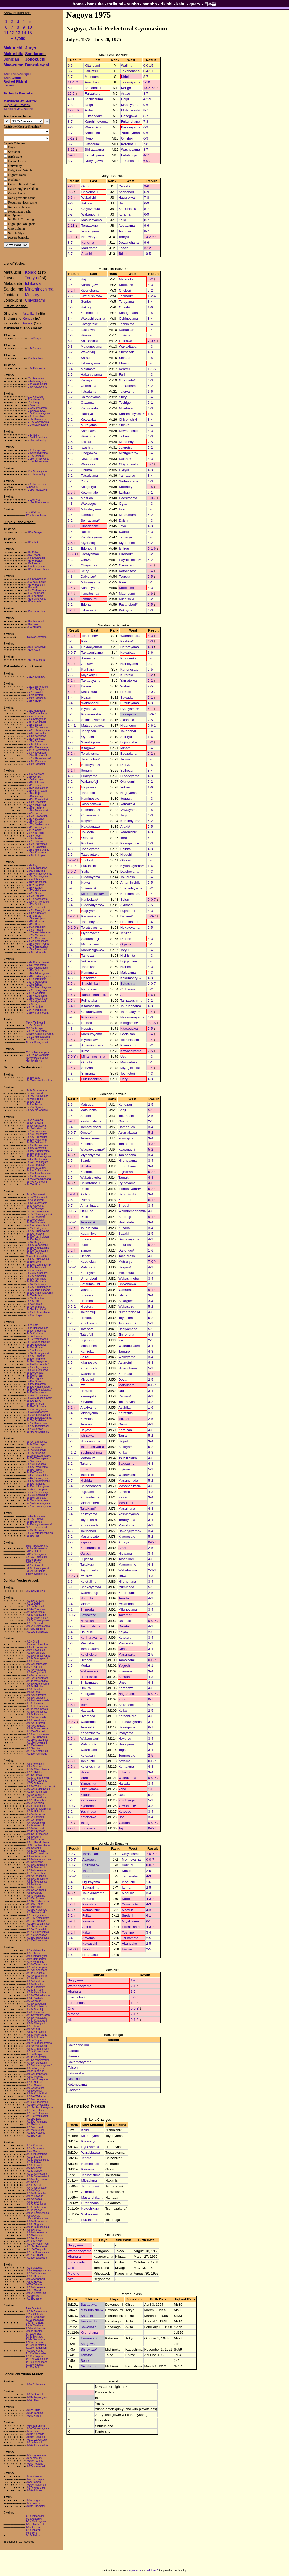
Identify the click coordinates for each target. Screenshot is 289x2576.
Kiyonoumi (127, 543)
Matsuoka (126, 279)
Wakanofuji (89, 782)
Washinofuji (89, 1593)
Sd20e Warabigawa (37, 1458)
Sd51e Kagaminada (37, 1527)
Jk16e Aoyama (34, 2463)
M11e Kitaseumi (36, 419)
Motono (73, 2014)
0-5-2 (72, 1306)
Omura (85, 1688)
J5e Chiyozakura (36, 579)
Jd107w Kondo (34, 2350)
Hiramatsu (90, 1955)
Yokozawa (88, 961)
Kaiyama (87, 821)
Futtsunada (76, 2003)
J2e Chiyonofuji (36, 558)
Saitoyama (126, 1447)
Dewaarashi (90, 459)
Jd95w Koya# (34, 2229)
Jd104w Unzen (34, 1904)
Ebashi (124, 363)
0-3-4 (72, 346)
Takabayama (90, 681)
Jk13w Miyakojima (36, 2397)
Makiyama (128, 972)
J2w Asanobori (35, 621)
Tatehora (87, 1329)
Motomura (88, 1458)
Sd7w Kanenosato (36, 1441)
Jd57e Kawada (34, 2196)
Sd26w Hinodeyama (37, 1231)
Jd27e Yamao (34, 1666)
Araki (122, 1548)
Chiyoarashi (90, 815)
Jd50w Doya (33, 2190)
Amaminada (89, 1205)
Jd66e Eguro (33, 2201)
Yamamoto (130, 1904)
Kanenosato (129, 669)
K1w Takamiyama (37, 471)
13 (18, 33)
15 (29, 33)
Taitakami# (88, 1508)
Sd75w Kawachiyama (38, 1506)
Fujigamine (128, 961)
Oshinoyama (128, 318)
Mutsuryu (33, 295)
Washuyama (130, 149)
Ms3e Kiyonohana (36, 713)
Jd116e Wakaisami (37, 2116)
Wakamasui (89, 1671)
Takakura (87, 1565)
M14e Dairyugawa (37, 424)
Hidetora (86, 1306)
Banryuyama (130, 127)
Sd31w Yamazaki (36, 1148)
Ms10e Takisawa (35, 782)
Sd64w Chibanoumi (37, 1170)
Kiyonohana (90, 290)
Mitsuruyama (90, 582)
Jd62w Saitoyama (36, 1695)
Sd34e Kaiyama (35, 1242)
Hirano (86, 335)
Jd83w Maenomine (37, 1878)
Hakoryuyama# (129, 1531)
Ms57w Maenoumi (36, 1009)
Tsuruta (124, 576)
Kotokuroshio (90, 1548)
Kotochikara (127, 1716)
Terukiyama (89, 753)
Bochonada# (90, 810)
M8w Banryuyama (37, 453)
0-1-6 (152, 548)
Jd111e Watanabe (36, 2353)
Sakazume (126, 1464)
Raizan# (124, 1396)
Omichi (86, 1062)
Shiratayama (94, 149)
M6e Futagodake (36, 450)
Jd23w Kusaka (34, 1984)
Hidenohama (128, 1368)
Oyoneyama (90, 933)
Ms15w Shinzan (35, 970)
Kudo (126, 1899)
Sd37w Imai (33, 1101)
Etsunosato (126, 1245)
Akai (71, 2020)
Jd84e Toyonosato (36, 1881)
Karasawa (125, 1688)
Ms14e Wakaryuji (36, 722)
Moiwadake (128, 1062)
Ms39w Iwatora (34, 695)
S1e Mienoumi (35, 399)
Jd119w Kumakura (36, 1926)
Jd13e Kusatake (35, 1973)
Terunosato (126, 1755)
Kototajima (88, 1581)
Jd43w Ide (32, 2182)
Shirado (86, 1239)
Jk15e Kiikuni (33, 2415)
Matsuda (86, 1104)
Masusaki (125, 1643)
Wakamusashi (129, 1346)
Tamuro (124, 1351)
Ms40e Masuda (35, 921)
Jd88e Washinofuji (36, 1720)
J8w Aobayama (36, 566)
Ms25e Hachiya (35, 807)
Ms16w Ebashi (34, 887)
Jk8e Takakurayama (37, 2428)
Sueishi (127, 1915)
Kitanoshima (90, 1006)
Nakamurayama (132, 1017)
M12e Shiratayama (38, 502)
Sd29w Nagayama (36, 1361)
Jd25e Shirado (34, 1989)
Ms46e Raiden (34, 929)
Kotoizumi (126, 588)
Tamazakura (89, 1649)
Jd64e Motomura (35, 1850)
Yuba (85, 481)
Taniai (122, 1435)
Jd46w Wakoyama (36, 2017)
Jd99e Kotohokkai (36, 2093)
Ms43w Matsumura (37, 747)
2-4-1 (72, 725)
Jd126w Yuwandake (37, 1937)
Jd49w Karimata (35, 1612)
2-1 (133, 1986)
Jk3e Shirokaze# (35, 2524)
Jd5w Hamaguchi (36, 1959)
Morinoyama (131, 1859)
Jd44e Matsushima (37, 1681)
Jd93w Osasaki (34, 2342)
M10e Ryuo (33, 499)
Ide (120, 1340)
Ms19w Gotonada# (37, 799)
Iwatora (124, 492)
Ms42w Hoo (33, 924)
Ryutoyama (126, 1183)
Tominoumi (89, 599)
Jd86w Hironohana (36, 2074)
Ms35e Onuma (34, 741)
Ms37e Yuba (33, 915)
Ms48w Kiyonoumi (36, 752)
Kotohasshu (89, 1323)
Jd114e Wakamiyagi (37, 2243)
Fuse (84, 1245)
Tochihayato (90, 922)
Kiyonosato (126, 1536)
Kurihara (87, 669)
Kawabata (127, 652)
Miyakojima (130, 1921)
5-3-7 (72, 220)
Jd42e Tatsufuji (34, 2009)
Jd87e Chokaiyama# (37, 1620)
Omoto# (86, 1132)
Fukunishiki (89, 866)
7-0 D (72, 871)
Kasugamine (129, 843)
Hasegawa (129, 116)
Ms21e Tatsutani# (36, 979)
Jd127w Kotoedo (35, 2132)
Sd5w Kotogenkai (36, 1330)
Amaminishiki (130, 883)
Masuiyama (130, 105)
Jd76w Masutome (36, 1870)
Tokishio (125, 335)
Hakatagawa (90, 826)
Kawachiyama (131, 1051)
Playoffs (18, 38)
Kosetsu (87, 1028)
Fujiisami (87, 1492)
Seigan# (124, 1267)
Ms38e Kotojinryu (36, 918)
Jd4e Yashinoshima (37, 1644)
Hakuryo (87, 307)
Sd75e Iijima (33, 1184)
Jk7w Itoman (33, 2482)
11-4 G (73, 82)
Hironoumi (126, 554)
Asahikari (125, 1407)
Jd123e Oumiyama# (37, 1932)
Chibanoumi (129, 989)
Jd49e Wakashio (35, 1825)
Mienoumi (92, 77)
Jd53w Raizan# (35, 1828)
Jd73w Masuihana (36, 1864)
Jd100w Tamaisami (36, 2345)
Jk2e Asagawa (34, 2518)
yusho (133, 4)
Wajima (126, 65)
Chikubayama (91, 1012)
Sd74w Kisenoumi (36, 1181)
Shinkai (126, 849)
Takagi (85, 1823)
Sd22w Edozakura (36, 1136)
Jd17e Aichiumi (34, 1783)
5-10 (146, 82)
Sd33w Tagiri (33, 1239)
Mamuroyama (91, 1034)
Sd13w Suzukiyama (37, 1211)
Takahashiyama (92, 1447)
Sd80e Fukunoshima (38, 1312)
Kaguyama (89, 911)
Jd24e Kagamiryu (36, 1987)
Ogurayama (91, 1882)
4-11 (71, 99)
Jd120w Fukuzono (36, 2121)
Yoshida (86, 1290)
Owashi (124, 186)
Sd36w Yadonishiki (37, 1245)
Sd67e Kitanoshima (37, 1412)
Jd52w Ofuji (33, 2029)
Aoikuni (127, 1865)
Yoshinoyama (128, 1514)
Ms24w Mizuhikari (36, 804)
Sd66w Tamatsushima (38, 1173)
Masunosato (89, 1536)
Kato (84, 641)
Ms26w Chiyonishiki (37, 901)
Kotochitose (128, 571)
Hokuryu (124, 1738)
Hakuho (86, 1391)
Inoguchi (128, 1882)
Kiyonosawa (90, 1040)
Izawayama (128, 810)
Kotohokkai (88, 1654)
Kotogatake (89, 324)
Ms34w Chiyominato (37, 1055)
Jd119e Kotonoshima (38, 2252)
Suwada (126, 697)
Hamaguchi (126, 1127)
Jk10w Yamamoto (36, 2436)
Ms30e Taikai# (34, 984)
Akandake (129, 1944)
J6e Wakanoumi (36, 584)
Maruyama (89, 248)
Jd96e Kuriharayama (38, 1626)
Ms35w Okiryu (34, 821)
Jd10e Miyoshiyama (37, 1769)
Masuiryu (129, 1893)
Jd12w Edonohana (36, 1970)
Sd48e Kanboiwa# (36, 1159)
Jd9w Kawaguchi (35, 1650)
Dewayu (87, 686)
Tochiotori (127, 1073)
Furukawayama (130, 1722)
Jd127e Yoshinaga (36, 1753)
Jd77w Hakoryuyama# (39, 2065)
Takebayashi (127, 1402)
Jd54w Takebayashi (37, 1834)
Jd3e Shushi (33, 1953)
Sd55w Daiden (34, 1270)
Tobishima (126, 324)
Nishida (86, 1480)
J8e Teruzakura (36, 659)
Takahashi (126, 1116)
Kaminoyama (130, 821)
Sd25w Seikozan (35, 1356)
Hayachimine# (129, 560)
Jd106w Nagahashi (36, 2347)
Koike (122, 1710)
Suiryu (124, 397)
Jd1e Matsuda (34, 2267)
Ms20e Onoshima (36, 802)
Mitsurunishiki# (92, 894)
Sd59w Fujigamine (36, 1409)
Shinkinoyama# (92, 720)
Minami (125, 748)
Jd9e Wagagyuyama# (38, 2270)
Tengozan (88, 731)
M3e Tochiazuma (36, 484)
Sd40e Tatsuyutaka (37, 1475)
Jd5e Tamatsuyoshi (37, 1956)
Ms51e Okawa (34, 841)
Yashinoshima (91, 1121)
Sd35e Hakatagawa (37, 1370)
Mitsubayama (91, 509)
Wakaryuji (88, 352)
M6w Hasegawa (36, 410)
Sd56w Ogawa (34, 1107)
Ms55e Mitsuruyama (37, 849)
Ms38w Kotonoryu (36, 995)
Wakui (125, 686)
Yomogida (125, 1138)
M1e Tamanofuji (36, 474)
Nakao (85, 1772)
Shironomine (127, 1705)
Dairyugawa (94, 161)
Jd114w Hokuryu (35, 2110)
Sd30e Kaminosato (37, 1145)
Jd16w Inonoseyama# (38, 1655)
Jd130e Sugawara (36, 2257)
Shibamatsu (89, 1682)
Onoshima (88, 386)
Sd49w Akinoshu (35, 1483)
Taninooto (125, 1144)
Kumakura (126, 1767)
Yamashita (88, 1783)
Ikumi (84, 1705)
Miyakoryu (89, 675)
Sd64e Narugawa (36, 1167)
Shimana (88, 1073)
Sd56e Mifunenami (36, 1273)
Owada (85, 1553)
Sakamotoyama (80, 2062)
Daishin (124, 520)
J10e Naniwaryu (36, 647)
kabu (181, 4)
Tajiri (121, 1828)
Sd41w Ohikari (34, 1381)
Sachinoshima (91, 1452)
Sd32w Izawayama (37, 1467)
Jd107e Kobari (34, 2238)
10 (29, 27)
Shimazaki (126, 352)
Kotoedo (124, 1811)
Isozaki (123, 1419)
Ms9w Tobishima (35, 879)
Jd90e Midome (34, 2076)
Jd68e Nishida (34, 2331)
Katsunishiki (128, 209)
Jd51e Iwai (32, 2026)
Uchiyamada (127, 1329)
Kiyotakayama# (132, 866)
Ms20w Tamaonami (37, 727)
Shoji (122, 1110)
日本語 (210, 4)
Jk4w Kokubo (33, 2476)
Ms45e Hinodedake (37, 1039)
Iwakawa (87, 1576)
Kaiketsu (91, 71)
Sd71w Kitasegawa (37, 1500)
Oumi (122, 1424)
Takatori (88, 1871)
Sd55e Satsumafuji (37, 1492)
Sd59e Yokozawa (36, 1406)
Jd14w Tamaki (34, 1775)
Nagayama (128, 793)
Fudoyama (89, 776)
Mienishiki (87, 1643)
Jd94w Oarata (34, 1892)
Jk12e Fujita (33, 2410)
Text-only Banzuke (18, 93)
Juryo (30, 48)
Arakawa (87, 664)
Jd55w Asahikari (35, 2279)
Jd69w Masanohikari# (38, 1859)
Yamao (85, 1250)
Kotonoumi (126, 1593)
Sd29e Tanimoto (35, 1358)
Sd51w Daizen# (34, 1565)
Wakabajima (127, 1570)
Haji (84, 279)
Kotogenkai (128, 658)
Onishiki (127, 138)
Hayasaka (88, 787)
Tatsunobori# (90, 759)
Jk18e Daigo (33, 2535)
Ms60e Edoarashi (36, 952)
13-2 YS (149, 88)
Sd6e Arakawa (34, 1120)
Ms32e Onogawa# (36, 990)
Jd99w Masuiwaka (36, 2232)
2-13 (71, 226)
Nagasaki (87, 1710)
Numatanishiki (129, 1312)
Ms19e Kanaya (34, 796)
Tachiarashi (126, 1256)
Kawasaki (89, 1944)
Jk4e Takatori (33, 2530)
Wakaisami (88, 1750)
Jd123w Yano (34, 2298)
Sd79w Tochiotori (36, 1309)
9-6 (70, 65)
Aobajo (28, 323)
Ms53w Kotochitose (37, 941)
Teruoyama (126, 1520)
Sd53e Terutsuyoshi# (37, 1568)
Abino (86, 1927)
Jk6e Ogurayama (36, 2455)
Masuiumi (125, 1503)
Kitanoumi (92, 65)
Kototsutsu (126, 1413)
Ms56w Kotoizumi (36, 852)
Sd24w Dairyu (34, 1461)
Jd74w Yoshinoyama (37, 2060)
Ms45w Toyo (33, 835)
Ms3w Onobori (34, 716)
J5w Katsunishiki (36, 581)
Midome (86, 1604)
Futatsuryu (129, 155)
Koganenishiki (91, 714)
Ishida (123, 1295)
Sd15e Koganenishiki (38, 1342)
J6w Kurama (34, 627)
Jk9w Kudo (32, 2431)
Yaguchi (124, 1666)
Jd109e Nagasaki (36, 1912)
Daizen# (126, 916)
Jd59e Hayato (34, 2281)
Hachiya (87, 414)
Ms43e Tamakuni (35, 927)
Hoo (122, 509)
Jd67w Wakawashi (36, 2045)
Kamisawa (88, 431)
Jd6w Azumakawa (36, 1647)
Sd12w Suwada (35, 1093)
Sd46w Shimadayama (38, 1156)
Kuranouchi (88, 1368)
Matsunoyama (91, 346)
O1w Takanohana (36, 515)
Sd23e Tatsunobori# (37, 1225)
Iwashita (87, 447)
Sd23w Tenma (34, 1350)
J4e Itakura (33, 563)
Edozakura (128, 753)
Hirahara (74, 1991)
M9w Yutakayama (37, 386)
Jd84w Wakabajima (37, 2218)
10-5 (71, 93)
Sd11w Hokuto (34, 1551)
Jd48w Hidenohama (37, 1683)
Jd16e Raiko (33, 2162)
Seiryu (86, 571)
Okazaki (86, 1660)
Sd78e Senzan (34, 1429)
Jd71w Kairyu (34, 2054)
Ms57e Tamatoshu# (37, 946)
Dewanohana (129, 242)
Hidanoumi (128, 725)
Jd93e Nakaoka (35, 2082)
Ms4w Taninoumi (35, 1022)
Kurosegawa (90, 285)
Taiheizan (88, 955)
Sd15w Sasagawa (36, 1554)
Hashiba (86, 1301)
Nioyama (125, 1553)
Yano (122, 1789)
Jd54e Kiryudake (35, 1831)
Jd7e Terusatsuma (36, 2154)
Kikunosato (88, 1363)
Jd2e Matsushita (35, 1950)
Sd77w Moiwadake (37, 1110)
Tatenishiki (88, 1475)
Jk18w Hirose (34, 2490)
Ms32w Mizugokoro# (38, 910)
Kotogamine (89, 1694)
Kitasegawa (129, 1028)
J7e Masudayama (37, 637)
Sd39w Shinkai (34, 1253)
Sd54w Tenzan (34, 1104)
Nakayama (126, 1744)
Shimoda (87, 1609)
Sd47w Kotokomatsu (38, 1386)
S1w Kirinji (33, 402)
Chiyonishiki (128, 419)
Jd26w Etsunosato (36, 1664)
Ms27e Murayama (36, 981)
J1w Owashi (34, 555)
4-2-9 (147, 99)
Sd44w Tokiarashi (36, 1384)
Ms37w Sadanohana (37, 824)
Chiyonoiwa (127, 1284)
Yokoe (125, 787)
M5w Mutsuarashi (37, 408)
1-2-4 (152, 296)
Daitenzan (88, 978)
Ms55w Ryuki (33, 700)
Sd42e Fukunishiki (36, 1256)
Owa (121, 1795)
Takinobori (88, 1531)
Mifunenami (90, 944)
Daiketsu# (88, 576)
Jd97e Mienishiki (35, 1895)
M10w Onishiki (35, 455)
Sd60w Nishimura (36, 1278)
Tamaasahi (90, 1854)
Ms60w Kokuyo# (35, 855)
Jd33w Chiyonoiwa (36, 2179)
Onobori (125, 290)
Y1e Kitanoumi (35, 378)
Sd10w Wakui (34, 1447)
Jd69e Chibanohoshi (37, 2048)
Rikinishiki (126, 599)
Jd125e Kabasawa (36, 1935)
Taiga (89, 105)
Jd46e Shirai (33, 2184)
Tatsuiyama (89, 475)
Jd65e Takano (34, 2284)
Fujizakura (92, 93)
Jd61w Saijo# (33, 2040)
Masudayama (91, 220)
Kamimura (89, 972)
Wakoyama (126, 1357)
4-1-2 (72, 866)
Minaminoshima (39, 289)
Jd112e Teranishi (35, 1921)
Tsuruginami (89, 1228)
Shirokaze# (90, 1865)
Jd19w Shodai (34, 1978)
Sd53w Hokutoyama (37, 1486)
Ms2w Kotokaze (35, 774)
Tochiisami (126, 231)
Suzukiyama (129, 703)
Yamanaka (126, 1290)
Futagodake (94, 116)
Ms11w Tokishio (35, 884)
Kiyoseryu (88, 709)
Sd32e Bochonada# (37, 1364)
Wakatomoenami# (132, 1211)
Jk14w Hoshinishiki (37, 2445)
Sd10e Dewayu (35, 1208)
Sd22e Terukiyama (36, 1134)
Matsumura (127, 515)
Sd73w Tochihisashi (37, 1426)
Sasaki (123, 1233)
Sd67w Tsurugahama (38, 1290)
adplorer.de (135, 2570)
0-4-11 (148, 71)
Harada (124, 1783)
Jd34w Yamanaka (36, 1609)
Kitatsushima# (91, 296)
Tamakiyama (94, 155)
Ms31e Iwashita (35, 692)
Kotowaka (88, 419)
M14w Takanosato (37, 461)
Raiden (86, 532)
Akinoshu (127, 905)
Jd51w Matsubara (36, 2328)
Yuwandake (127, 1806)
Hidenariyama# (92, 905)
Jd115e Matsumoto (37, 1739)
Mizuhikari (126, 408)
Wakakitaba (127, 346)
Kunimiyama (90, 588)
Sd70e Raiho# (34, 1295)
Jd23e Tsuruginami (37, 1658)
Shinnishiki (89, 888)
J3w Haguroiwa (36, 611)
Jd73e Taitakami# (36, 2207)
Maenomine (127, 1565)
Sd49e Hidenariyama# (39, 1389)
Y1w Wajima (33, 512)
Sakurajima (90, 1887)
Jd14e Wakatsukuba (37, 2159)
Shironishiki (89, 341)
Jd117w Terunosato (37, 2246)
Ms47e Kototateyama (38, 932)
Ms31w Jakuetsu (35, 738)
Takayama (126, 391)
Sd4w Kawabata (35, 1516)
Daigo (86, 1949)
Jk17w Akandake (35, 2487)
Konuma (87, 242)
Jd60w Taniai (33, 1692)
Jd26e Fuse (33, 1661)
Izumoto (86, 1200)
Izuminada (126, 1587)
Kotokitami (88, 1144)
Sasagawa (128, 714)
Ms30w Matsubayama (38, 987)
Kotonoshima (90, 1767)
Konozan (125, 1104)
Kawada (86, 1419)
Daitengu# (126, 1250)
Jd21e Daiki (33, 1603)
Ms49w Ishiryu (34, 1060)
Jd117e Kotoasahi (36, 1742)
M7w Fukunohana (37, 437)
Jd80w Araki (33, 2215)
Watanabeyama (80, 1986)
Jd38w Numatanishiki (38, 1808)
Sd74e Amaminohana (38, 1179)
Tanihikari (88, 967)
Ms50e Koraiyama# (37, 1042)
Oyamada (87, 1716)
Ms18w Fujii (33, 793)
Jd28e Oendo (34, 2170)
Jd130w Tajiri (33, 2367)
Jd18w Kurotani (35, 1600)
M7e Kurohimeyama (38, 413)
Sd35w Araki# (34, 1469)
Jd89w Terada (34, 1887)
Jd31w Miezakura (36, 1797)
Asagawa (89, 1859)
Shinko (124, 425)
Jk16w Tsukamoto (36, 2484)
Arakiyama (88, 1407)
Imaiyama (125, 1733)
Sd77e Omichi (34, 1304)
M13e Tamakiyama (38, 458)
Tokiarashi (128, 877)
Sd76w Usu (32, 1301)
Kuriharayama (91, 1637)
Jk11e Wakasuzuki (36, 2439)
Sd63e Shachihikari (37, 1495)
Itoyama (124, 1761)
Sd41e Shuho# (34, 1559)
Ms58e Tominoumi (36, 949)
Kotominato (89, 492)
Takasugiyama (92, 652)
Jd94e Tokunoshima (37, 2227)
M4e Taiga (33, 434)
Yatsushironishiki (93, 995)
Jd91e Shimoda (35, 1623)
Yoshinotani (89, 313)
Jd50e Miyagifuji (35, 2023)
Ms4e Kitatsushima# (37, 962)
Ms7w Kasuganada (37, 967)
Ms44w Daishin (35, 832)
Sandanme (35, 54)
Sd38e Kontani (34, 1375)
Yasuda (124, 1823)
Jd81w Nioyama (35, 2068)
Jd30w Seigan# (35, 1794)
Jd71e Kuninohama (37, 2051)
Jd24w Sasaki (34, 2168)
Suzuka (124, 1677)
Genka (123, 1649)
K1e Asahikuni (35, 358)
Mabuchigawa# (92, 950)
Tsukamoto (130, 1938)
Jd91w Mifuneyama (37, 2079)
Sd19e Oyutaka (35, 1219)
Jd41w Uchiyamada (37, 1678)
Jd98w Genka (34, 2090)
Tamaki (123, 1177)
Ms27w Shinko (34, 904)
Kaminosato (90, 798)
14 (23, 33)
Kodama (74, 2090)
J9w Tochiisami (35, 593)
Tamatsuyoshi (90, 1127)
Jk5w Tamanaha (35, 2425)
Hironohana (127, 1581)
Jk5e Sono (31, 2532)
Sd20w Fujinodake (36, 1131)
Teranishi (87, 1727)
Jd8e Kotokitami (35, 1763)
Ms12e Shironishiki (37, 686)
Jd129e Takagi (34, 2255)
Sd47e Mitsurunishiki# (38, 1264)
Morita (85, 1666)
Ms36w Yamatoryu (36, 913)
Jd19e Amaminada (36, 2311)
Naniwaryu (89, 237)
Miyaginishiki (130, 1068)
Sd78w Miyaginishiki (37, 1431)
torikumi (115, 4)
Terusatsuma (90, 1138)
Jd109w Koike (34, 2241)
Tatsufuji (86, 1334)
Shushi (85, 1116)
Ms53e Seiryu (34, 1004)
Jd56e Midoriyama (36, 2034)
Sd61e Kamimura (36, 1530)
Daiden (125, 939)
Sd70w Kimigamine (36, 1573)
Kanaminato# (90, 1733)
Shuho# (87, 860)
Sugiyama (75, 1980)
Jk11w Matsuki (34, 2442)
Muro (84, 1778)
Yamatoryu (127, 475)
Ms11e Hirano (34, 785)
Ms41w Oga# (33, 830)
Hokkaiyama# (91, 647)
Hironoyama (127, 1161)
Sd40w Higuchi (34, 1378)
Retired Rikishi (15, 81)
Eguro (85, 1469)
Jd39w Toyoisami (36, 1672)
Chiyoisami (35, 300)
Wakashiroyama (93, 318)
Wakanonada (130, 636)
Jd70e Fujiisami (35, 1703)
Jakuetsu (125, 447)
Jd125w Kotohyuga (37, 1751)
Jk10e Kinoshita (35, 2434)
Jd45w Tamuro (34, 1820)
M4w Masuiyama (36, 381)
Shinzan (125, 358)
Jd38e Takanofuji (35, 1805)
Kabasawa (88, 1800)
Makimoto (88, 369)
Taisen (73, 2067)
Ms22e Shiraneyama (38, 730)
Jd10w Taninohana (36, 1964)
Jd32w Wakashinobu (38, 1995)
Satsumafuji (90, 939)
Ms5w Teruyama (35, 870)
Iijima (85, 1051)
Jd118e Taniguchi (36, 2249)
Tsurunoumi (127, 1323)
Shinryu (126, 737)
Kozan (123, 248)
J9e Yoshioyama (36, 590)
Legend (9, 85)
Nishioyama (129, 664)
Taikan (124, 436)
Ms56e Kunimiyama (37, 943)
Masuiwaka (126, 1654)
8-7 (70, 71)
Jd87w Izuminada (36, 1717)
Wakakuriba (127, 1778)
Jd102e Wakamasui (37, 2096)
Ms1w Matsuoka (35, 710)
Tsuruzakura (127, 1458)
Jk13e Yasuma (34, 2412)
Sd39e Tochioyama (37, 1250)
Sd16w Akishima (35, 1452)
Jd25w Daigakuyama (38, 1789)
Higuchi (126, 854)
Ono (71, 2008)
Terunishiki (88, 1222)
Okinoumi (127, 782)
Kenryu (124, 369)
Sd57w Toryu (33, 1400)
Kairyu (123, 1497)
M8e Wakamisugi (37, 384)
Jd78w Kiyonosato (36, 1711)
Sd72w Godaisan (36, 1420)
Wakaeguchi (90, 504)
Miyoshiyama (90, 1155)
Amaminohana (92, 1045)
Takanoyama (90, 363)
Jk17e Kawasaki (35, 2466)
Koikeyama (88, 1514)
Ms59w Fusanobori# (37, 1012)
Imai (123, 838)
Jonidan (11, 59)
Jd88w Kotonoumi (36, 2221)
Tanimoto (88, 793)
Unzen (123, 1682)
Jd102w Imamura (36, 2099)
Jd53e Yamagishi (36, 2031)
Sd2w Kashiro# (34, 1200)
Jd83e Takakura (35, 2071)
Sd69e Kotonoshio (36, 1176)
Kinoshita (89, 1904)
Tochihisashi (129, 1040)
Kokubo (127, 1871)
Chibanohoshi (90, 1486)
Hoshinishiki (131, 1927)
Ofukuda (86, 1211)
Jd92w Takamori (35, 1723)
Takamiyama (130, 82)
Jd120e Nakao (34, 1745)
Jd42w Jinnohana (36, 1814)
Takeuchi (74, 2051)
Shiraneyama (91, 397)
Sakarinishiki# (78, 2045)
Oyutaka (87, 737)
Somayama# (90, 520)
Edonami (87, 605)
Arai (123, 995)
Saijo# (123, 1441)
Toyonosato (89, 1570)
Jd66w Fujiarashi (35, 1697)
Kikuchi (85, 1795)
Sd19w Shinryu (34, 1519)
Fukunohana (130, 121)
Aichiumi (86, 1194)
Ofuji (121, 1391)
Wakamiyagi (89, 1738)
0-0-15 (148, 65)
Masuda (87, 498)
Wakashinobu (128, 1278)
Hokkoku (87, 1318)
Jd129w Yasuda (34, 2364)
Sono (86, 1876)
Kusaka (124, 1228)
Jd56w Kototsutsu (36, 2193)
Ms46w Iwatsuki (35, 838)
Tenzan (125, 933)
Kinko (122, 1452)
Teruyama (126, 302)
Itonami (86, 770)
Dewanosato (128, 431)
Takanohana (130, 71)
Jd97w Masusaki (35, 1725)
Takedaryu (128, 731)
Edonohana (127, 1166)
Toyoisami (125, 1318)
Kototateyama (91, 537)
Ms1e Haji (31, 865)
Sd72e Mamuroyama (38, 1503)
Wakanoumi (90, 214)
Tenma (125, 759)
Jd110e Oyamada (36, 1915)
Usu (123, 1056)
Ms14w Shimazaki (36, 790)
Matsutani (87, 1267)
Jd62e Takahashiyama (39, 2043)
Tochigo (125, 403)
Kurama (125, 214)
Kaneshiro (92, 133)
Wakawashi (127, 1475)
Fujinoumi (127, 911)
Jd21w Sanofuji (35, 1606)
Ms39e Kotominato (36, 998)
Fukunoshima (91, 1079)
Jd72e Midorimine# (37, 1617)
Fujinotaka (89, 1000)
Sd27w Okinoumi (36, 1142)
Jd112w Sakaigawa (37, 1631)
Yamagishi (88, 1396)
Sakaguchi (126, 1301)
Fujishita (86, 1559)
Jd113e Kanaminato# (38, 1923)
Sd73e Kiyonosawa (37, 1423)
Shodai (123, 1205)
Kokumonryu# (130, 978)
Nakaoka (87, 1621)
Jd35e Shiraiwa (35, 1803)
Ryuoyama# (129, 709)
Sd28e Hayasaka (36, 1464)
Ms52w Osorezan (36, 938)
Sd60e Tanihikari (35, 1165)
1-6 (150, 307)
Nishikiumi (75, 2079)
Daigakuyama (128, 1239)
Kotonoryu (126, 487)
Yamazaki (127, 804)
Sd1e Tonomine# (35, 1194)
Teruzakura (89, 226)
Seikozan (127, 770)
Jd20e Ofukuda (34, 2314)
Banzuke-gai (37, 65)
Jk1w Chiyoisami (35, 2384)
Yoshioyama (90, 231)
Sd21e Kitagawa (35, 1222)
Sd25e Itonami (34, 1098)
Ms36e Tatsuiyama (36, 744)
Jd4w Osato (33, 2151)
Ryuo (89, 138)
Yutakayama (130, 133)
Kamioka (87, 1351)
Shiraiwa (86, 1295)
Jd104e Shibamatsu (37, 1901)
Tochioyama (90, 849)
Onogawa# (89, 453)
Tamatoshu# (90, 593)
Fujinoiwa (125, 1172)
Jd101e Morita (34, 2235)
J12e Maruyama (36, 598)
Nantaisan (126, 330)
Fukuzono (125, 1772)
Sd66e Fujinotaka (36, 1497)
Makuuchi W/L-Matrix (20, 101)
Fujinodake (128, 742)
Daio (122, 203)
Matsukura (89, 692)
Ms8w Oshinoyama (37, 876)
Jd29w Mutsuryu (35, 1590)
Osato (123, 1121)
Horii (121, 1817)
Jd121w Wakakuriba (37, 2359)
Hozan (86, 697)
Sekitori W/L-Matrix (19, 109)
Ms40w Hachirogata (37, 1057)
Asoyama (88, 658)
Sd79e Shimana (35, 1306)
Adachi (86, 254)
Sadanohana (128, 481)
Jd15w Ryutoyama (36, 1780)
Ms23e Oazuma (35, 896)
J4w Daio (32, 624)
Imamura (125, 1671)
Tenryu (31, 278)
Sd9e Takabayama (36, 1090)
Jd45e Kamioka (35, 1817)
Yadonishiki (128, 832)
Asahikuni (30, 313)
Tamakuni (88, 515)
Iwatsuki (125, 532)
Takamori (125, 1615)
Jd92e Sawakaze (35, 2339)
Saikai (85, 358)
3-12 (71, 138)
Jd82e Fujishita (34, 1714)
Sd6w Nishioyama (36, 1548)
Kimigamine (129, 1023)
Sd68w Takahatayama (38, 1417)
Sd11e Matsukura (36, 1128)
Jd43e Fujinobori (35, 2012)
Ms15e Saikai (34, 724)
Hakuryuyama (91, 374)
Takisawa (88, 330)
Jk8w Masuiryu (34, 2458)
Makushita (13, 54)
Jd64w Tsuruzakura (37, 1853)
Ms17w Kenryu (34, 1028)
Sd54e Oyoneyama (37, 1489)
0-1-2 (135, 2020)
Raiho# (86, 1023)
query (194, 4)
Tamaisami (126, 1660)
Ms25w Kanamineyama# (40, 1033)
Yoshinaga (88, 1811)
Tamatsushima (131, 1000)
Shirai (84, 1357)
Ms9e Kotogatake (36, 719)
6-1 (70, 341)
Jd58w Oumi (33, 1836)
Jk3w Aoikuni (33, 2527)
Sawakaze (88, 1615)
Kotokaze (126, 285)
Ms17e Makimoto (36, 890)
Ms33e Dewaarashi (37, 816)
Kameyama (88, 1273)
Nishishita (127, 955)
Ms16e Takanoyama (37, 973)
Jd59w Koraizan (35, 1839)
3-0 (133, 1997)
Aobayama (127, 226)
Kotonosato (89, 408)
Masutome (126, 1525)
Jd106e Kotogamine (37, 2104)
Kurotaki (126, 675)
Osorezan (126, 565)
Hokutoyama (130, 927)
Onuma (86, 470)
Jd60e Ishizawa (35, 2037)
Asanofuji (125, 1363)
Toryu (124, 950)
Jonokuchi (35, 59)
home (78, 4)
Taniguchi (87, 1761)
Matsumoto (88, 1744)
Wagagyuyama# (92, 1149)
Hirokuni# (88, 436)
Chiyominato (128, 464)
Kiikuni (87, 1932)
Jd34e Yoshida (34, 1998)
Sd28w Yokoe (34, 1521)
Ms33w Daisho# (35, 818)
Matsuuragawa (92, 725)
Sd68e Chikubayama (38, 1414)
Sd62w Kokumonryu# (38, 1287)
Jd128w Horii (33, 2135)
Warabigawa (90, 742)
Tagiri (124, 815)
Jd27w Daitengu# (36, 2273)
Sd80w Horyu (34, 1315)
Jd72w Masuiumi (35, 2287)
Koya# (123, 1632)
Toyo (122, 526)
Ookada (87, 838)
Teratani (86, 1424)
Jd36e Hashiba (34, 2276)
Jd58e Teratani (34, 1689)
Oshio (85, 186)
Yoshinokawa (91, 804)
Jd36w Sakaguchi (36, 2003)
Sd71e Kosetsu (35, 1298)
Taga (122, 1750)
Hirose (127, 1949)
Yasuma (88, 1921)
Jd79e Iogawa (34, 2210)
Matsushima (89, 1346)
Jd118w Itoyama (35, 2356)
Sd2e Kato (32, 1325)
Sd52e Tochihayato (37, 1162)
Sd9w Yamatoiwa (36, 1125)
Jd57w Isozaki (34, 2199)
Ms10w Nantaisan (36, 882)
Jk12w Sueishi (34, 2394)
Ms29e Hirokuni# (35, 907)
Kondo (123, 1699)
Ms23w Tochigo (35, 689)
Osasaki (124, 1621)
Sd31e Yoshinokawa (37, 1236)
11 (6, 33)
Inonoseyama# (129, 1189)
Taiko (123, 254)
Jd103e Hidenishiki (37, 2102)
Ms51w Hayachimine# (38, 758)
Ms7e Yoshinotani (36, 965)
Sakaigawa (126, 1727)
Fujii (122, 374)
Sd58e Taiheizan (35, 1403)
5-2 (150, 279)
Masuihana (126, 1508)
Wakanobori (90, 703)
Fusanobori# (128, 605)
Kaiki (122, 220)
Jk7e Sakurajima (35, 2479)
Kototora (124, 1637)
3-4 (70, 279)
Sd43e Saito (33, 1077)
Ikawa (122, 1576)
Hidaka (85, 1166)
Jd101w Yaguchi (35, 1628)
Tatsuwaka (76, 2073)
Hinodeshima (90, 1441)
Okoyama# (89, 565)
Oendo (85, 1256)
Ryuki (123, 582)
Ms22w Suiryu (34, 893)
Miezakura (126, 1273)
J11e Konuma (35, 596)
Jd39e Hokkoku (35, 1811)
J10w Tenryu (34, 532)
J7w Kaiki (32, 587)
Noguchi (86, 1598)
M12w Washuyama (38, 422)
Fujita (86, 1915)
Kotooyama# (90, 765)
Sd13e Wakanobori (37, 1339)
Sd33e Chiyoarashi (37, 1367)
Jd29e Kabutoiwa (36, 1992)
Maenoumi (127, 593)
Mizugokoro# (128, 453)
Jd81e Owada (34, 2290)
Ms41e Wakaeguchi (37, 827)
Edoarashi (88, 610)
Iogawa (85, 1542)
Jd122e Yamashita (36, 1929)
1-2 (133, 1980)
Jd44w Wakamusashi (38, 2015)
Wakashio (87, 1374)
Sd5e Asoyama (34, 1205)
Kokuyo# (125, 610)
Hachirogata (128, 498)
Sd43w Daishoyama (37, 1259)
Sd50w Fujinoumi (36, 1267)
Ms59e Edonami (35, 764)
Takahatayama (131, 1012)
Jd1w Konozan (34, 2145)
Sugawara (88, 1828)
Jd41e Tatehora (34, 2325)
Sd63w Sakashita (35, 1571)
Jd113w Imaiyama (36, 1737)
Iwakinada (126, 1604)
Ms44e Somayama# (37, 750)
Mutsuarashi (130, 110)
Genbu (86, 302)
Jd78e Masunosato (37, 1709)
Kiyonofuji (88, 543)
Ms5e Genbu (33, 776)
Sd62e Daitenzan (36, 1284)
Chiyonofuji (89, 192)
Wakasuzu (126, 1306)
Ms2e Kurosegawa (36, 868)
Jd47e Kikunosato (36, 2187)
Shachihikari (90, 984)
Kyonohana (88, 1806)
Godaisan (127, 1034)
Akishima (127, 720)
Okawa (86, 560)
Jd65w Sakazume (36, 1856)
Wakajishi (88, 197)
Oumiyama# (89, 1789)
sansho (150, 4)
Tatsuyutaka (90, 854)
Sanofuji (124, 1217)
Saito (85, 871)
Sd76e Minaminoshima (39, 1080)
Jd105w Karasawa (36, 1909)
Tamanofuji (93, 88)
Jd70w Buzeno (34, 1862)
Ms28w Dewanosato (37, 810)
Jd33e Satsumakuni (37, 2176)
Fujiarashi (125, 1469)
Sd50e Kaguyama (36, 1392)
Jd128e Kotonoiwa (36, 1940)
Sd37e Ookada (34, 1372)
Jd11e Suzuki (34, 2156)
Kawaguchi (126, 1149)
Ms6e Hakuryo (34, 779)
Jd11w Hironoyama (37, 1967)
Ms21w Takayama (36, 1031)
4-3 (150, 285)
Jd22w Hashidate (36, 1981)
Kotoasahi (87, 1755)
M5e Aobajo (34, 348)
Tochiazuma (94, 99)
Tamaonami (127, 386)
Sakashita (127, 984)
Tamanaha (130, 1876)
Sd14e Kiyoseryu (36, 1450)
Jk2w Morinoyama (36, 2521)
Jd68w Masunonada (37, 1700)
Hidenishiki (88, 1677)
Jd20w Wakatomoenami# (40, 1786)
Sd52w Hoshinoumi (37, 1395)
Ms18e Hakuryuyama (38, 976)
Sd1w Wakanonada (37, 1197)
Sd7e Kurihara (34, 1333)
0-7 (150, 464)
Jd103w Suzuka (35, 1898)
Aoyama (88, 1938)
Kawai (85, 883)
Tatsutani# (88, 391)
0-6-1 (152, 725)
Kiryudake (87, 1402)
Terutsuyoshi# (91, 927)
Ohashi (124, 307)
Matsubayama (129, 442)
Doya (122, 1379)
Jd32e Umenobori (36, 1800)
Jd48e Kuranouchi (36, 2020)
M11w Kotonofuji (36, 440)
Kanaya (86, 380)
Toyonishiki (88, 1520)
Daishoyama (129, 871)
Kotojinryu (88, 487)
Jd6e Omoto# (33, 2308)
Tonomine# (89, 636)
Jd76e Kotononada (37, 1706)
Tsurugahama (130, 1006)
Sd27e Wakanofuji (36, 1139)
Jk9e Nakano (33, 2503)
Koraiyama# (90, 554)
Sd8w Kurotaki (34, 1122)
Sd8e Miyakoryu (35, 1444)
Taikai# (86, 442)
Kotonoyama (77, 2084)
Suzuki (85, 1161)
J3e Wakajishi (35, 560)
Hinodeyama (130, 776)
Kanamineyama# (131, 414)
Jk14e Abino (33, 2400)
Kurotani (124, 1200)
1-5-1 (152, 414)
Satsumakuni (90, 1284)
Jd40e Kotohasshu (36, 2006)
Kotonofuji (128, 144)
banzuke (95, 4)
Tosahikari (126, 1559)
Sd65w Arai (32, 1535)
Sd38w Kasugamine (37, 1247)
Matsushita (88, 1110)
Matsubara (126, 1385)
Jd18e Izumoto (34, 2165)
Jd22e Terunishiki (35, 2317)
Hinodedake (90, 526)
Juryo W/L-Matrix (17, 105)
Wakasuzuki (91, 1910)
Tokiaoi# (87, 832)
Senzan (87, 1068)
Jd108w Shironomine (38, 1734)
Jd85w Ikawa (33, 1884)
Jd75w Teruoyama (36, 2062)
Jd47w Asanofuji (35, 1822)
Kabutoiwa (88, 1262)
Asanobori (126, 192)
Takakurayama (93, 1893)
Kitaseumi (92, 144)
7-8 (70, 105)
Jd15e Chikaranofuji (37, 1777)
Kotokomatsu (130, 894)
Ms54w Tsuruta (34, 1007)
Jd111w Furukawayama (39, 2107)
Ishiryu (124, 548)
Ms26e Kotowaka (36, 733)
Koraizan (125, 1430)
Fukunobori (76, 1997)
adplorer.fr (152, 2570)
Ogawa (125, 944)
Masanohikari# (129, 1486)
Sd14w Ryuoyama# (37, 1096)
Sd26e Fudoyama (36, 1228)
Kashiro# (127, 641)
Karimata (125, 1374)
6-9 (70, 116)
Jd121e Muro (33, 2124)
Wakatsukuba (90, 1177)
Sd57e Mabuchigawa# (39, 1398)
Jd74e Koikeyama (36, 2057)
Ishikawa (33, 283)
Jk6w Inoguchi (34, 2500)
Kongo (30, 272)
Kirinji (125, 77)
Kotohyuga (126, 1800)
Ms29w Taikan (34, 813)
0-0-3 (135, 2008)
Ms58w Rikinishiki (36, 761)
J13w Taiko (33, 542)
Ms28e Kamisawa (36, 736)
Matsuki (128, 1910)
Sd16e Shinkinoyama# (39, 1214)
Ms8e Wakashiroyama (39, 873)
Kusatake (87, 1172)
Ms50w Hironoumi (36, 755)
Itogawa (126, 798)
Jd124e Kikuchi (35, 2130)
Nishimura (128, 967)
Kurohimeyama (96, 121)
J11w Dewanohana (38, 569)
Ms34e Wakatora (35, 993)
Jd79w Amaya (33, 2333)
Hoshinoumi (129, 922)
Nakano (88, 1899)
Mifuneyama (127, 1609)
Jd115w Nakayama (37, 2113)
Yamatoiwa (128, 681)
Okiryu (124, 470)
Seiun (124, 899)
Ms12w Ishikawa (35, 676)
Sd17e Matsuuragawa (38, 1455)
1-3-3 (72, 554)
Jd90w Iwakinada (36, 1890)
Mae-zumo (13, 65)
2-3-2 (152, 1570)
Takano (85, 1464)
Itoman (127, 1887)
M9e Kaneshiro (35, 416)
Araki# (125, 826)
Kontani (87, 843)
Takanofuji (88, 1312)
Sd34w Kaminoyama (38, 1151)
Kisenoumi (128, 1045)
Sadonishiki (127, 1194)
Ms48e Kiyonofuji (36, 1001)
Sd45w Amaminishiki (38, 1481)
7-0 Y (152, 341)
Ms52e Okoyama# (36, 844)
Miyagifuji (87, 1379)
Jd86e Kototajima (36, 2293)
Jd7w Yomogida (35, 1961)
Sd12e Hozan (34, 1336)
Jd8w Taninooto (35, 1766)
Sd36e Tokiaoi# (35, 1472)
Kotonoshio (89, 1017)
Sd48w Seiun (33, 1562)
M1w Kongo (34, 338)
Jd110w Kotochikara (37, 1918)
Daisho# (125, 459)
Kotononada (89, 1525)
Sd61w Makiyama (36, 1281)
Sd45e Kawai (33, 1261)
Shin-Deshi (12, 78)
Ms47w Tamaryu (35, 935)
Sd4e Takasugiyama (37, 1545)
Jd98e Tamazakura (37, 1728)
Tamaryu (125, 537)
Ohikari (125, 860)
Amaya (123, 1542)
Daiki (84, 1217)
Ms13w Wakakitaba (37, 788)
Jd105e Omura (34, 1906)
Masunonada (128, 1480)
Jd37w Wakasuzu (36, 1669)
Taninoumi (126, 296)
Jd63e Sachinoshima (38, 1845)
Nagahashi (126, 1694)
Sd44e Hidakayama (37, 1478)
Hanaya (74, 2056)
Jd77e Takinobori (35, 1873)
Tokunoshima (90, 1626)
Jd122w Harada (35, 2127)
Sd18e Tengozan (35, 1217)
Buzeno (124, 1492)
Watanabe (88, 1722)
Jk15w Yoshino (34, 2460)
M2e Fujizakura (36, 368)
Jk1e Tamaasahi (35, 2516)
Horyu (125, 1079)
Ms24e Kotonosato (36, 899)
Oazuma (87, 403)
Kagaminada (90, 916)
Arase (125, 93)
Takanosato (130, 161)
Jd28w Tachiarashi (36, 1791)
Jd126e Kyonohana (36, 2361)
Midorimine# (89, 1503)
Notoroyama (129, 647)
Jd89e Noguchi (34, 2224)
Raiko (84, 1189)
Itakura (86, 203)
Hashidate (126, 1222)
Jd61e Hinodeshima (37, 1842)
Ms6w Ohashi (34, 1025)
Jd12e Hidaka (34, 1772)
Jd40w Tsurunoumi (36, 1675)
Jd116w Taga (33, 2118)
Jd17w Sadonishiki (36, 1975)
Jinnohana (126, 1334)
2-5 (70, 296)
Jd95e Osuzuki (34, 2085)
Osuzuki (86, 1632)
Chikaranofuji (90, 1183)
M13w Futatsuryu (37, 489)
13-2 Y (149, 237)
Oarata (123, 1626)
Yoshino (128, 1932)
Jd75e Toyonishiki (36, 1867)
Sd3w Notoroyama (36, 1203)
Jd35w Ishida (33, 2001)
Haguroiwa (127, 197)
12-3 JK (74, 110)
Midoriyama (89, 1413)
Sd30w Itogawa (35, 1233)
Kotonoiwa (88, 1817)
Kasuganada (128, 313)
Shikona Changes (17, 74)
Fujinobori (87, 1340)
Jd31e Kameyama (36, 2173)
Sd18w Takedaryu (36, 1344)
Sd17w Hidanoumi (36, 1557)
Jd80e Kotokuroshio (37, 2213)
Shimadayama (131, 888)
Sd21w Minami (34, 1347)
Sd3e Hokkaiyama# (37, 1328)
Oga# (123, 504)
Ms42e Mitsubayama (38, 1036)
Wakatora (88, 464)
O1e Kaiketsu (35, 396)
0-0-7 (152, 498)
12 (12, 33)
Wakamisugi (94, 127)
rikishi (166, 4)
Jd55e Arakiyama (36, 1614)
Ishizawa (87, 1435)
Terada (123, 1598)
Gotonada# (127, 380)
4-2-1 (72, 1194)
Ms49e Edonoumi (36, 698)
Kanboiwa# (89, 899)
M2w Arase (33, 405)
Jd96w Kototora (35, 2088)
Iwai (83, 1385)
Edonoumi (88, 548)
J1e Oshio (33, 552)
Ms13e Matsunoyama (38, 1052)
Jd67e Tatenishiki (36, 2204)
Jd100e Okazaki (35, 1731)
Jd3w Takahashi (35, 2148)
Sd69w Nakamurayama (39, 1292)
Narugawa (89, 989)
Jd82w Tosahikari (36, 1876)
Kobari (85, 1699)
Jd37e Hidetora (34, 2322)
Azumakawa (127, 1132)
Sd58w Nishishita (36, 1275)
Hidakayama (90, 877)
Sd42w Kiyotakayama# (39, 1524)
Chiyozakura (90, 209)
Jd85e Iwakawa (34, 2336)
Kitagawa (88, 748)
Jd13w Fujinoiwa (35, 1652)
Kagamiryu (88, 1233)
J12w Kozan (34, 649)
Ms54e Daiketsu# (36, 846)
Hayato (85, 1430)
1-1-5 (152, 369)
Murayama (89, 425)
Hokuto (125, 692)
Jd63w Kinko (33, 1848)
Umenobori (88, 1278)
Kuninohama (89, 1497)
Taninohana (127, 1155)
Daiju (125, 99)
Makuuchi (13, 48)
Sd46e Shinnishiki (36, 1153)
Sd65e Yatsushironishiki (39, 1533)
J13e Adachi (34, 601)
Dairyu (125, 765)
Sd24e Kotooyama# (37, 1353)
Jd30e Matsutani (35, 2319)
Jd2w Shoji (32, 1641)
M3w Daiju (32, 487)
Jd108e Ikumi (33, 2295)
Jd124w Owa (33, 1748)
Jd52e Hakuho (34, 1686)
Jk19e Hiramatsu (35, 2506)
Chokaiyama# (90, 1587)
